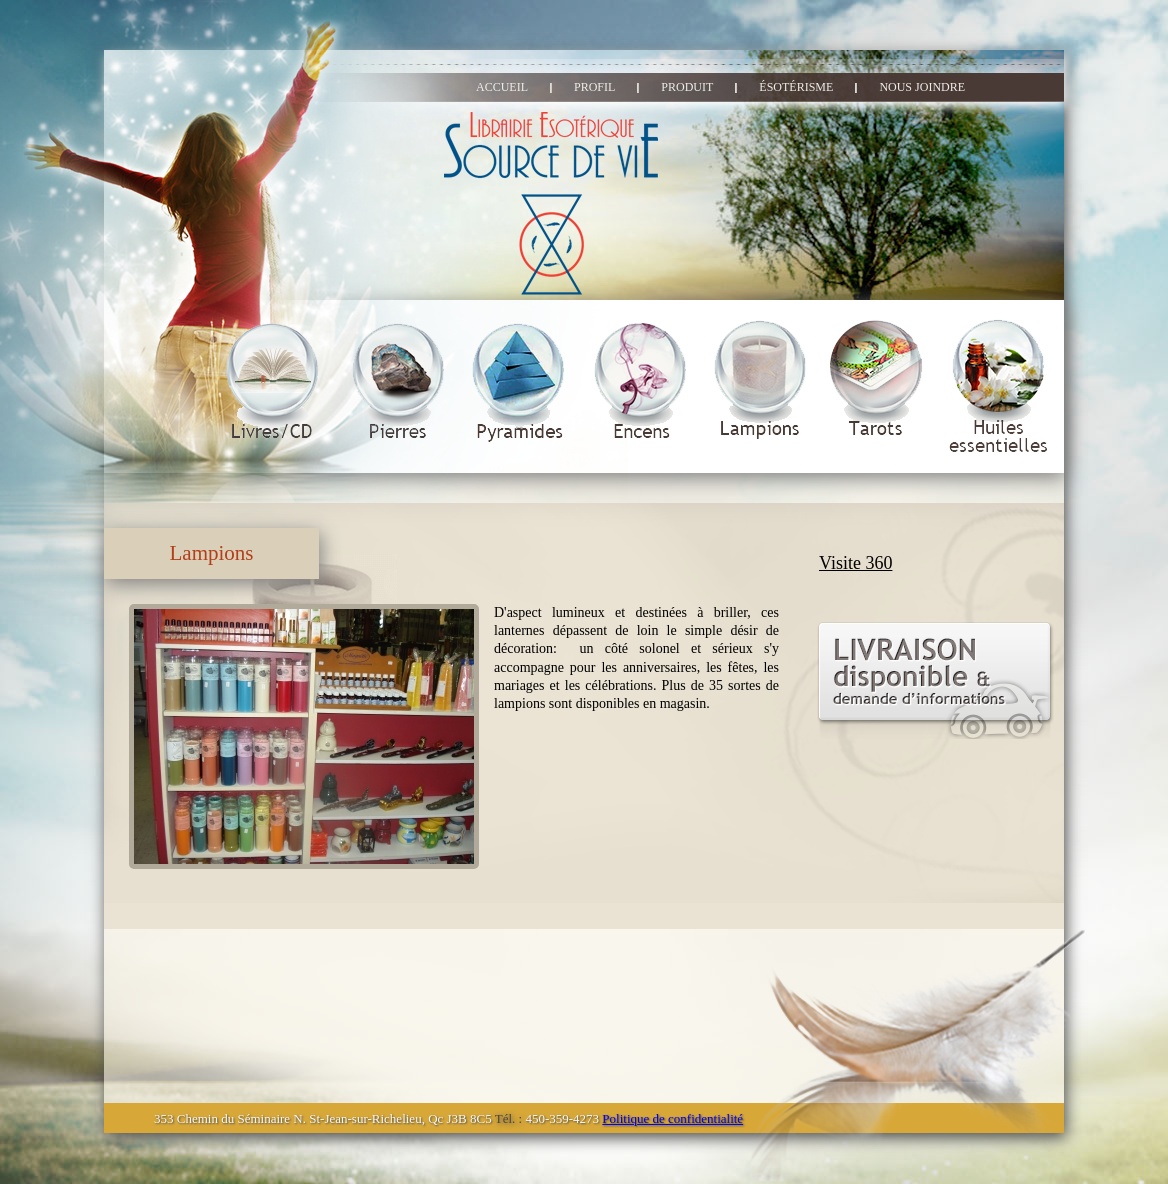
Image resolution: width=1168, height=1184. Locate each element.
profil (594, 87)
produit (687, 87)
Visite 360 (855, 563)
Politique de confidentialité (672, 1118)
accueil (502, 87)
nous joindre (922, 87)
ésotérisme (796, 87)
